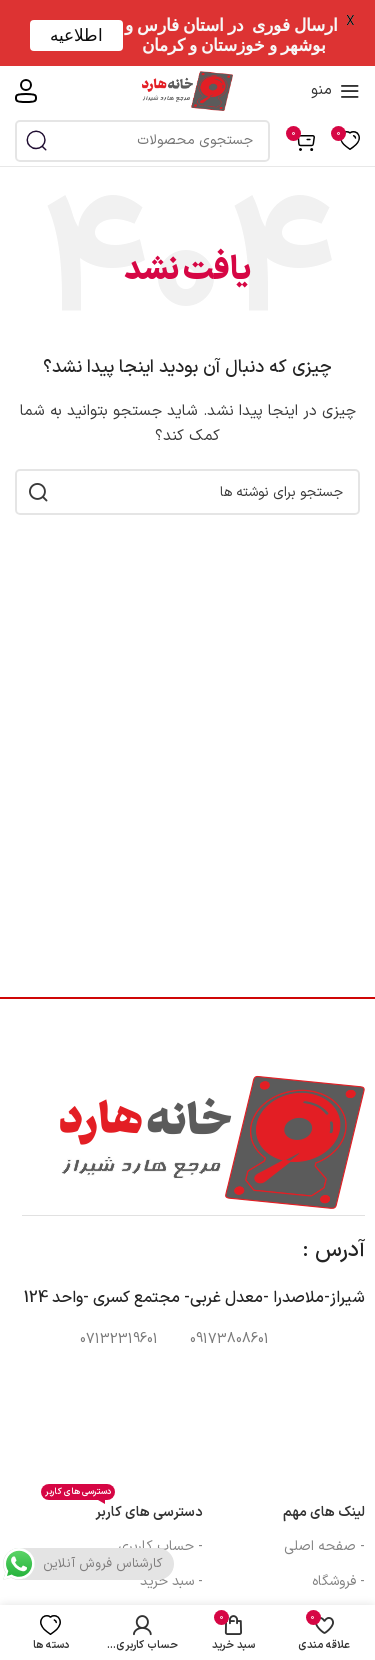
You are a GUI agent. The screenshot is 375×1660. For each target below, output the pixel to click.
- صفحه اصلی (324, 1546)
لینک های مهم (324, 1512)
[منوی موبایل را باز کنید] (335, 91)
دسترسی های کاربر (122, 1509)
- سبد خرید (171, 1581)
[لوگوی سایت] (187, 90)
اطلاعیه (76, 35)
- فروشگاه (338, 1581)
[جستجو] (142, 141)
